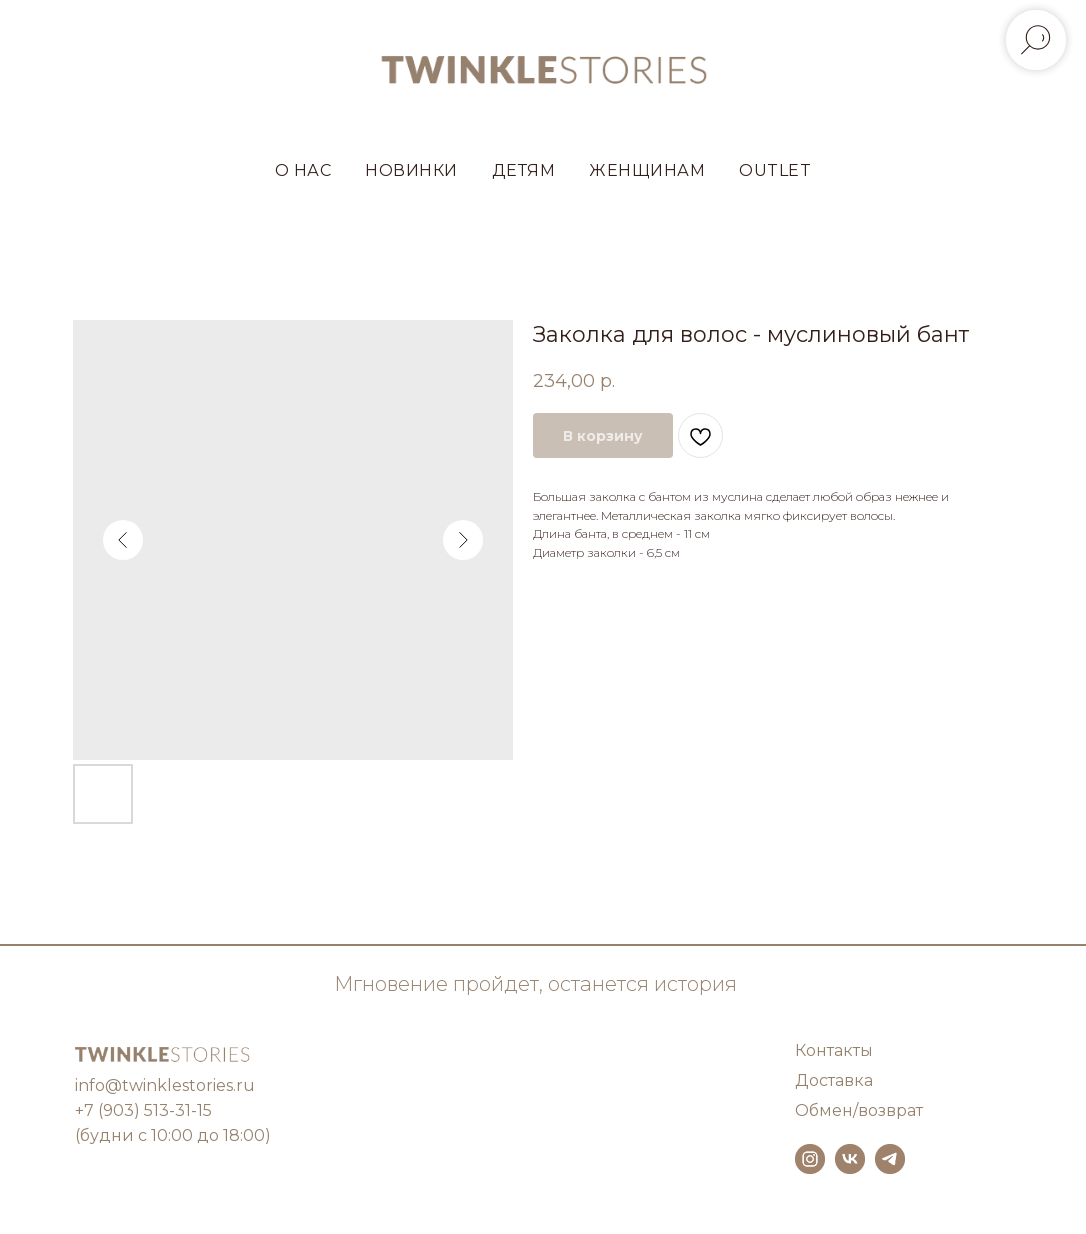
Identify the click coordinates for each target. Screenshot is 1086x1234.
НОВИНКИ (411, 170)
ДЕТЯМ (524, 170)
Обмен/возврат (859, 1110)
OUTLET (775, 170)
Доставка (834, 1080)
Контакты (834, 1050)
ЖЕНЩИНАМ (647, 170)
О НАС (303, 170)
